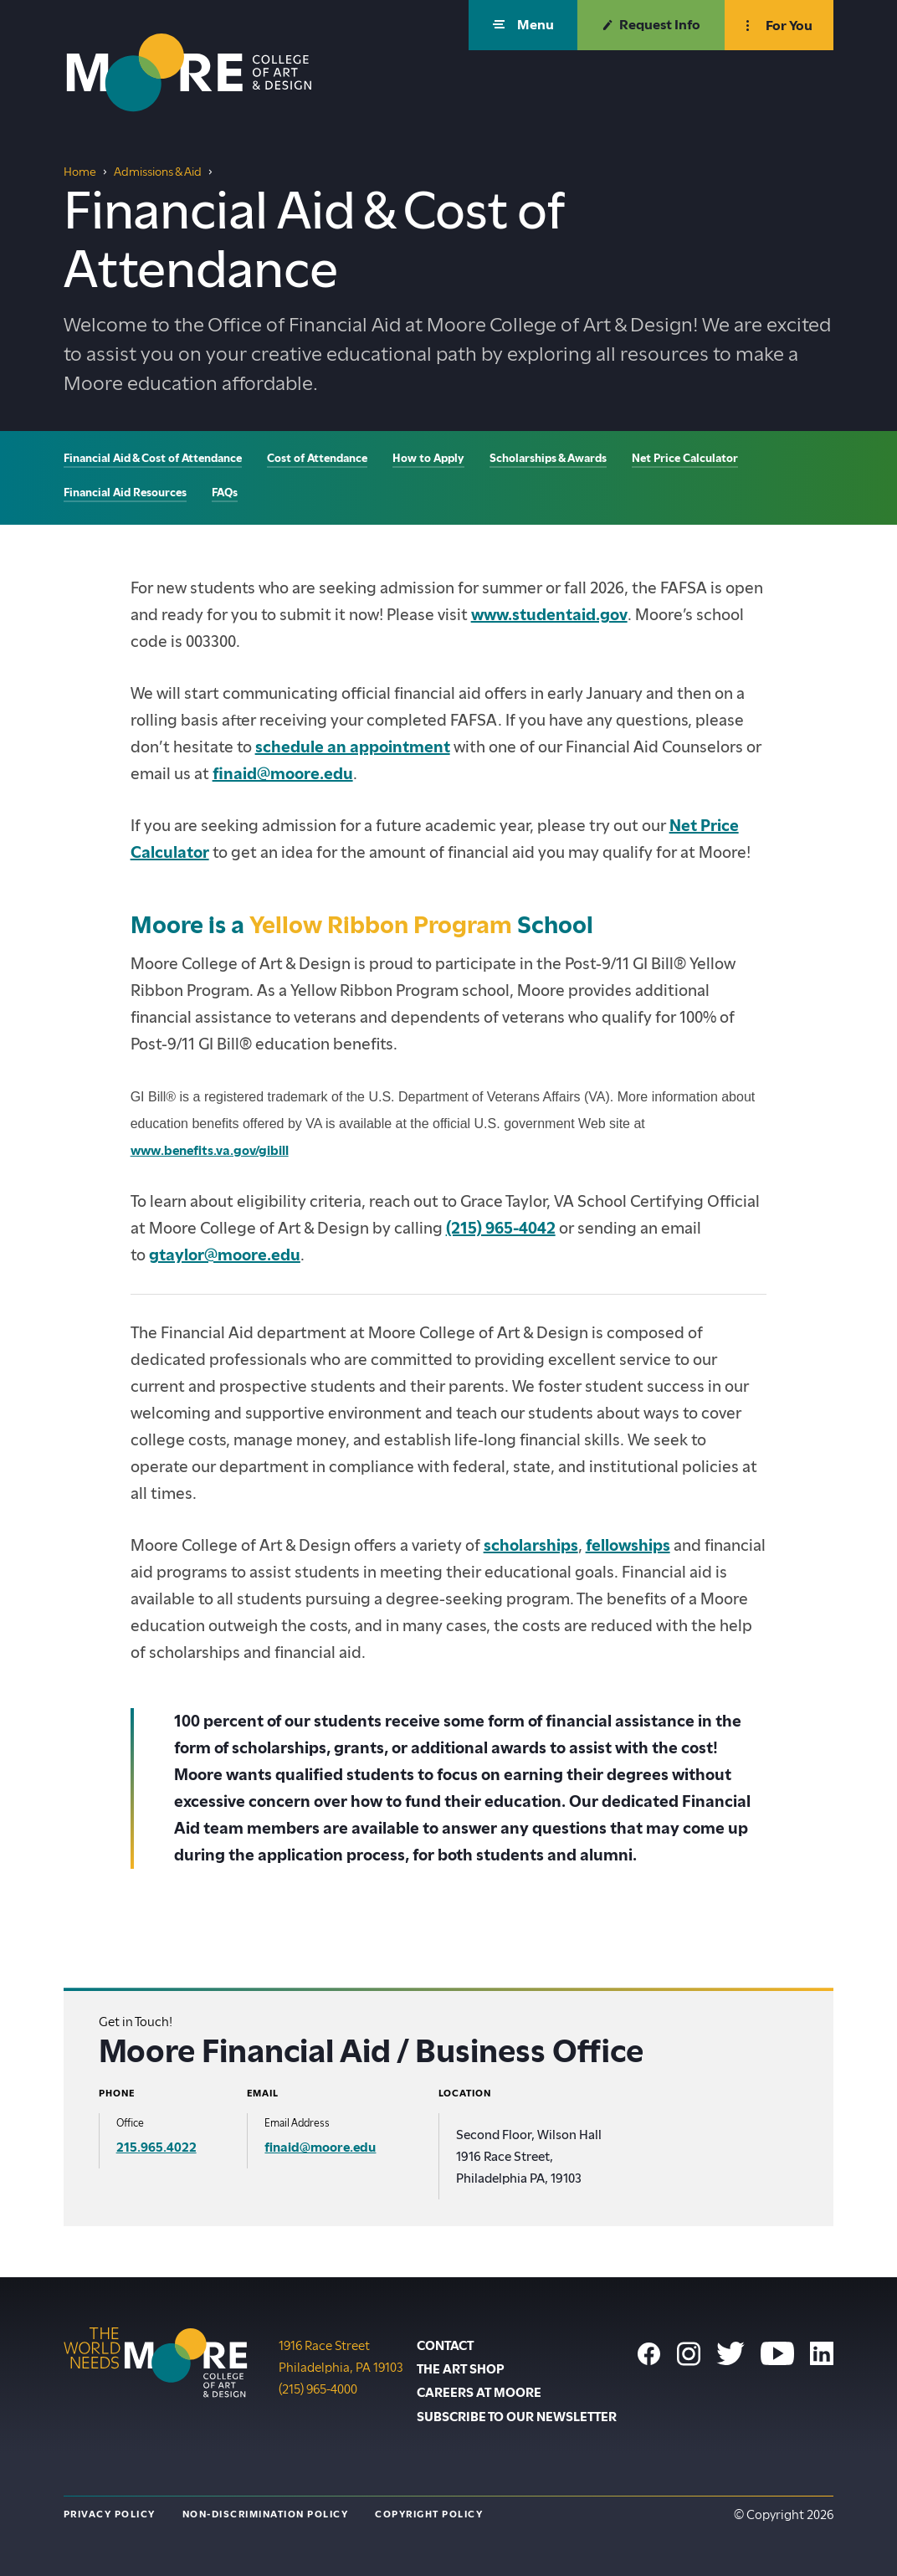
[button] (523, 25)
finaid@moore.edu (283, 773)
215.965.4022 (156, 2147)
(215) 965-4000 (318, 2387)
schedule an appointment (352, 747)
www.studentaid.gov (549, 614)
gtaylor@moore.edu (224, 1255)
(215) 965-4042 (501, 1228)
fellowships (628, 1545)
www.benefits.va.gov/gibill (210, 1150)
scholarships (531, 1545)
